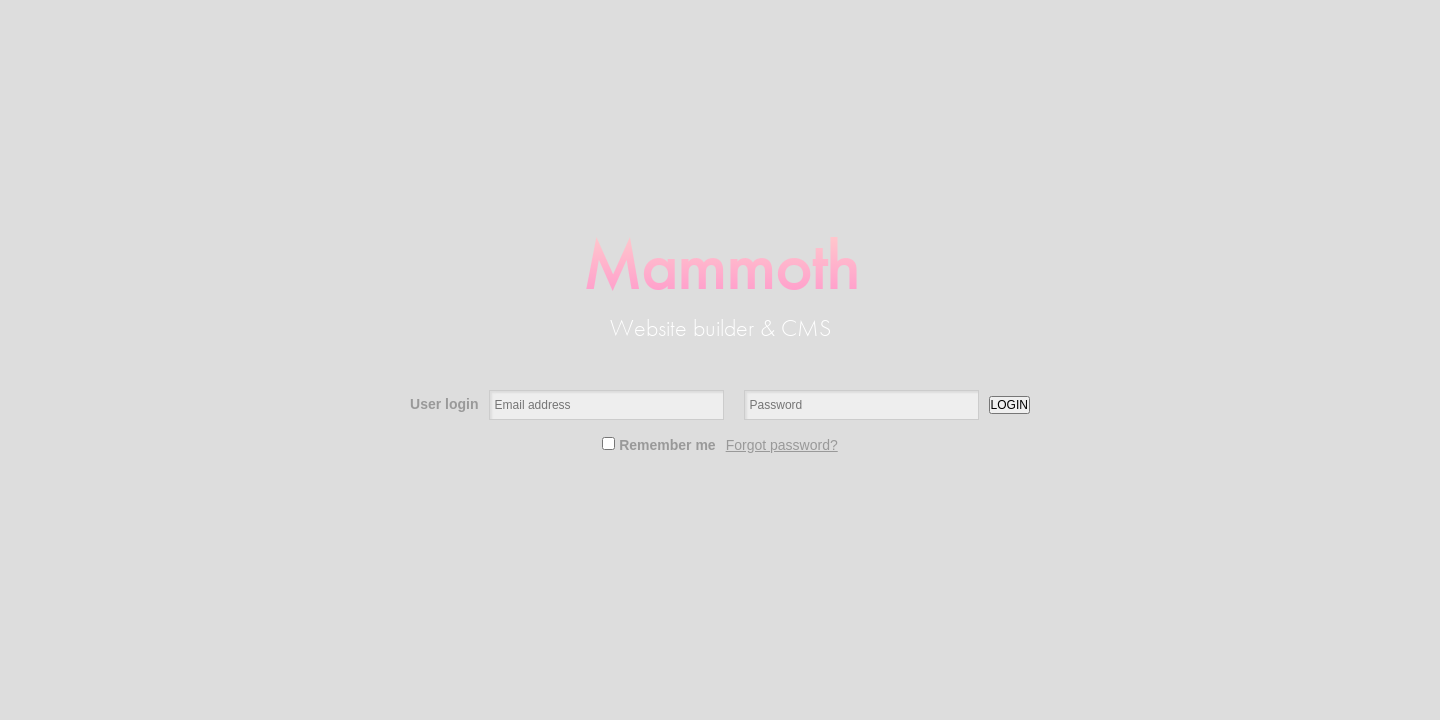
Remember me (658, 445)
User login (444, 404)
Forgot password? (782, 445)
